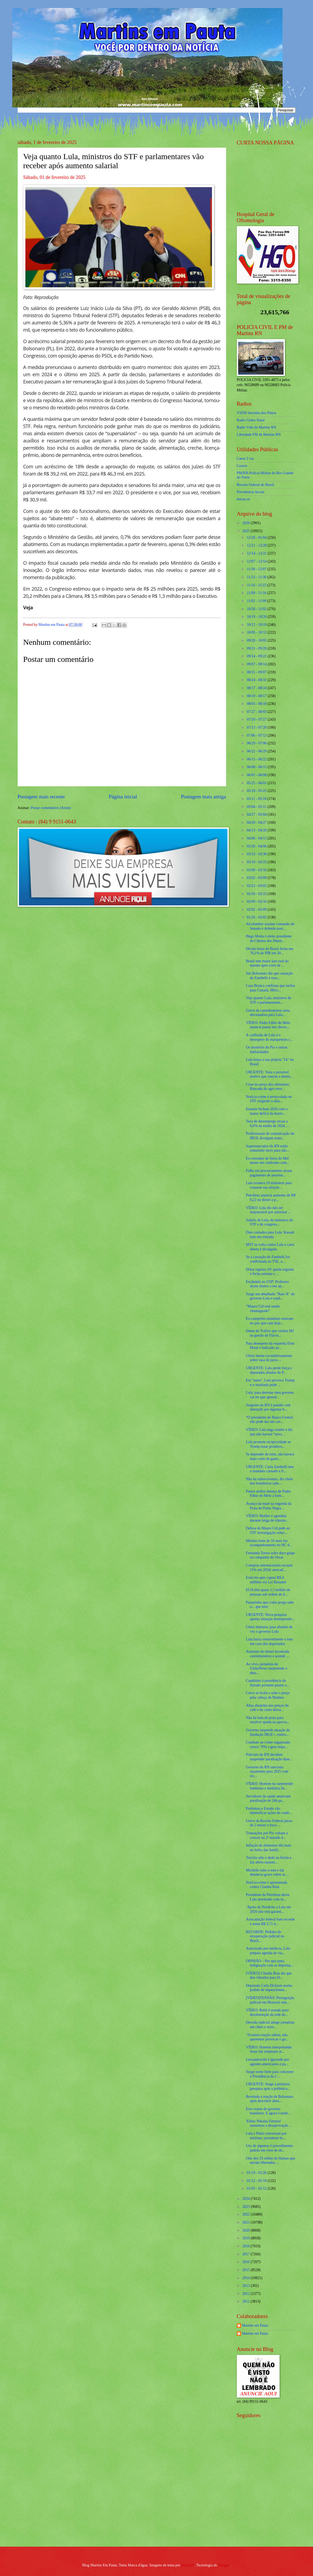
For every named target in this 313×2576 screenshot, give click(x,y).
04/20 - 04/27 (257, 822)
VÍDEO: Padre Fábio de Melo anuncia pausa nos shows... (268, 1025)
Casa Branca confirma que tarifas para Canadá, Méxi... (270, 988)
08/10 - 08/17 (257, 696)
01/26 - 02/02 (257, 917)
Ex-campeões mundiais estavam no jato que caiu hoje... (269, 1321)
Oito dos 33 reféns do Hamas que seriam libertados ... (270, 2160)
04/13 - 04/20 (257, 830)
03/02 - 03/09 (257, 878)
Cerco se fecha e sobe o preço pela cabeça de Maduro (268, 1695)
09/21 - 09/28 (257, 648)
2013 (246, 2286)
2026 (246, 523)
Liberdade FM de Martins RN (259, 435)
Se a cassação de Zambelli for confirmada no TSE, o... (268, 1259)
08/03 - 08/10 (257, 704)
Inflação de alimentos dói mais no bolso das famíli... (268, 1847)
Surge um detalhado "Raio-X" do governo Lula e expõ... (270, 1296)
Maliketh (188, 2565)
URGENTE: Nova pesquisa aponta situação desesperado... (270, 1617)
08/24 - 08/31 (257, 680)
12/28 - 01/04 (257, 538)
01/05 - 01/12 (257, 2188)
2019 (246, 2238)
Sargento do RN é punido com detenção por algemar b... (268, 1407)
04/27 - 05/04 (257, 814)
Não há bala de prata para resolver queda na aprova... (268, 1720)
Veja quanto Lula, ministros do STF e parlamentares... (268, 1000)
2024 (246, 2199)
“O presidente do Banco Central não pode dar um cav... (269, 1419)
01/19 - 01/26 (257, 2173)
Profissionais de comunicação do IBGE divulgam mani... (270, 1136)
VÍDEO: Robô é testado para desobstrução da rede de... (267, 2012)
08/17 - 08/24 (257, 688)
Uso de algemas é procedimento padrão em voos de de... (269, 2148)
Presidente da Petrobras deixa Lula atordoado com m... (267, 1897)
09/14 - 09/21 (257, 656)
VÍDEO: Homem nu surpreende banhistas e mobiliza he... (269, 1786)
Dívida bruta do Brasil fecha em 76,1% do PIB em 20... (269, 951)
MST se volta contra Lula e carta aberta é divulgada (270, 1247)
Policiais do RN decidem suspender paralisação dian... (269, 1757)
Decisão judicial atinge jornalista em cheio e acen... (270, 2024)
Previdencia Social (250, 492)
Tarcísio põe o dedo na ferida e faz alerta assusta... (268, 1860)
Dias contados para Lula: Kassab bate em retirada (270, 1234)
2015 (246, 2270)
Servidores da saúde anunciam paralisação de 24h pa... (268, 1798)
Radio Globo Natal (251, 420)
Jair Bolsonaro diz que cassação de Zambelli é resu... (269, 975)
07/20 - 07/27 (257, 719)
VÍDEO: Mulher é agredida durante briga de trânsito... (267, 1518)
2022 (246, 2214)
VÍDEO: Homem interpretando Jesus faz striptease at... (269, 2049)
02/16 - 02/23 (257, 894)
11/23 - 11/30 (257, 577)
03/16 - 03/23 (257, 862)
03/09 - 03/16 (257, 870)
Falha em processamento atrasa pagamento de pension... (269, 1173)
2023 (246, 2207)
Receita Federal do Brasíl (255, 485)
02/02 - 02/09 (257, 910)
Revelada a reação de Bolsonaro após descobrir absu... (269, 2099)
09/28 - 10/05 (257, 640)
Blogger (224, 2565)
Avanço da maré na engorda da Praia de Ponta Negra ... (268, 1506)
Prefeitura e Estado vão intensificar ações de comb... (269, 1811)
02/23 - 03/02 (257, 886)
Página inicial (123, 796)
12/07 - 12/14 (257, 561)
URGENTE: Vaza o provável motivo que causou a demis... (269, 1074)
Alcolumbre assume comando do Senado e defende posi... (270, 926)
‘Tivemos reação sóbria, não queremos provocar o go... (267, 2037)
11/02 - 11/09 (257, 601)
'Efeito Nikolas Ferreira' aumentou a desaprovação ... (269, 2123)
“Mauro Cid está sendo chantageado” (263, 1308)
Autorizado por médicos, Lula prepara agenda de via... (268, 1950)
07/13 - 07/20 (257, 727)
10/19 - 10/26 (257, 617)
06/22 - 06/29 (257, 751)
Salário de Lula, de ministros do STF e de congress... (269, 1222)
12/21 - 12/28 (257, 545)
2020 (246, 2230)
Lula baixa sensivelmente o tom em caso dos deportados (269, 1641)
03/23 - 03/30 (257, 854)
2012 (246, 2294)
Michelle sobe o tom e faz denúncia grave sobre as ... (267, 1872)
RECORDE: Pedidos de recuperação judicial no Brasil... (265, 1936)
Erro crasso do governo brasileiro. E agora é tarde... (268, 2111)
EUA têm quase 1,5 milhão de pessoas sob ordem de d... (268, 1592)
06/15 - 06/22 (257, 759)
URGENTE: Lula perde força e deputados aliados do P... (269, 1370)
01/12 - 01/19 (257, 2181)
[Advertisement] (270, 2504)
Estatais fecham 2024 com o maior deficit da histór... (267, 1111)
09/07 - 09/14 (257, 664)
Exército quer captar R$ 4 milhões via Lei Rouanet (266, 1580)
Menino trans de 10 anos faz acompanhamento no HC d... (269, 1543)
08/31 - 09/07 (257, 672)
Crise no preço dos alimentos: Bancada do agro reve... (268, 1086)
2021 (246, 2222)
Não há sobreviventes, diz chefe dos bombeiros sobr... (269, 1481)
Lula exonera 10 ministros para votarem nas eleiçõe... (269, 1185)
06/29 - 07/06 (257, 743)
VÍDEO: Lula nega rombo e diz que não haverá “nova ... (269, 1432)
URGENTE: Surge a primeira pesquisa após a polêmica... (268, 2086)
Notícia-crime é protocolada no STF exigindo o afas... (269, 1099)
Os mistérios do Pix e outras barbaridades (266, 1049)
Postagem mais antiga (203, 796)
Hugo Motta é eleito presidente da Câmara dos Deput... (269, 938)
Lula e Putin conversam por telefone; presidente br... (266, 2135)
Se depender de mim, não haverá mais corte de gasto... (270, 1456)
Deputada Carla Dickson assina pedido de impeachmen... (269, 1988)
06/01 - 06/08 (257, 775)
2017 (246, 2254)
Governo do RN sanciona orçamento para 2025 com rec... (267, 1771)
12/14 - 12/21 (257, 553)
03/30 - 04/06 (257, 846)
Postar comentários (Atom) (51, 808)
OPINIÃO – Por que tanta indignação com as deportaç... (270, 1963)
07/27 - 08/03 (257, 712)
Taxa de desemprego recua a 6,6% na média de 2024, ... (267, 1123)
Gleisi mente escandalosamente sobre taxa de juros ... (269, 1358)
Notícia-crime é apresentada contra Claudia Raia (266, 1884)
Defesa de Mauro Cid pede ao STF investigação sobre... (268, 1530)
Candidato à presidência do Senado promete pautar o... (267, 1683)
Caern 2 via (245, 459)
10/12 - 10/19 (257, 625)
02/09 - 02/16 (257, 902)
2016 (246, 2262)
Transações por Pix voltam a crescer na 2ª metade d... (267, 1835)
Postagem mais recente (41, 796)
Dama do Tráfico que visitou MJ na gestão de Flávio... (270, 1333)
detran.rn (243, 499)
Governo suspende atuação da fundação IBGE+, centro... (268, 1732)
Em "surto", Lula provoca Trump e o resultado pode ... (270, 1382)
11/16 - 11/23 (257, 585)
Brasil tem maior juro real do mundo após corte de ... (267, 963)
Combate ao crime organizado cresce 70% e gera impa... (268, 1744)
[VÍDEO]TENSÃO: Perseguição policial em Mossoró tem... (270, 2000)
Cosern (242, 466)
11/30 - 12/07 (257, 569)
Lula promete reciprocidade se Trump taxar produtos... (268, 1444)
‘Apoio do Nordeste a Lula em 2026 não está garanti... (268, 1909)
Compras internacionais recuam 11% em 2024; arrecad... (269, 1567)
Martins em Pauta (255, 2325)
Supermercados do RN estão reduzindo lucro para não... (267, 1148)
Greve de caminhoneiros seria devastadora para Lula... (268, 1012)
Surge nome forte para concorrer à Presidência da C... (270, 2074)
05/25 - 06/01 (257, 783)
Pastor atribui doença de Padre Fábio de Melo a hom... (268, 1493)
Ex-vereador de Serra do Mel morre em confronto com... (267, 1160)
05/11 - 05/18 (257, 799)
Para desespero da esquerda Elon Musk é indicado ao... (270, 1345)
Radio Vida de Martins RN (256, 427)
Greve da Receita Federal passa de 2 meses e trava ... (269, 1823)
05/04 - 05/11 (257, 807)
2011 (246, 2301)
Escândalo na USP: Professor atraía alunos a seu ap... (267, 1284)
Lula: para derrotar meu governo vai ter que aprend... (270, 1395)
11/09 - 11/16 (257, 593)
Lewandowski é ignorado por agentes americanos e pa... (267, 2061)
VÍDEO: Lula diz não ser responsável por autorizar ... (268, 1210)
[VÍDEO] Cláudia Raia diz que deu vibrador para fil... (269, 1975)
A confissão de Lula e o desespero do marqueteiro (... (269, 1037)
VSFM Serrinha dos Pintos (256, 413)
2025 (246, 531)
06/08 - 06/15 (257, 767)
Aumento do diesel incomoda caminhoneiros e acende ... (267, 1654)
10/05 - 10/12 (257, 632)
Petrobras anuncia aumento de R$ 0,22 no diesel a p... (270, 1197)
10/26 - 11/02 (257, 609)
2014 (246, 2278)
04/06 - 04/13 (257, 838)
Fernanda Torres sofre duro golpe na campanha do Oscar (270, 1555)
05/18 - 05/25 (257, 791)
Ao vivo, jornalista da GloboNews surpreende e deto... (266, 1668)
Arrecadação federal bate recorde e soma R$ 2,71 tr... (270, 1921)
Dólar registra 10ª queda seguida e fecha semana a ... (270, 1271)
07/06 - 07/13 (257, 735)
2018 (246, 2246)
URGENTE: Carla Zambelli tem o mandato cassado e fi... (270, 1469)
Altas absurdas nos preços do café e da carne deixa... (267, 1707)
